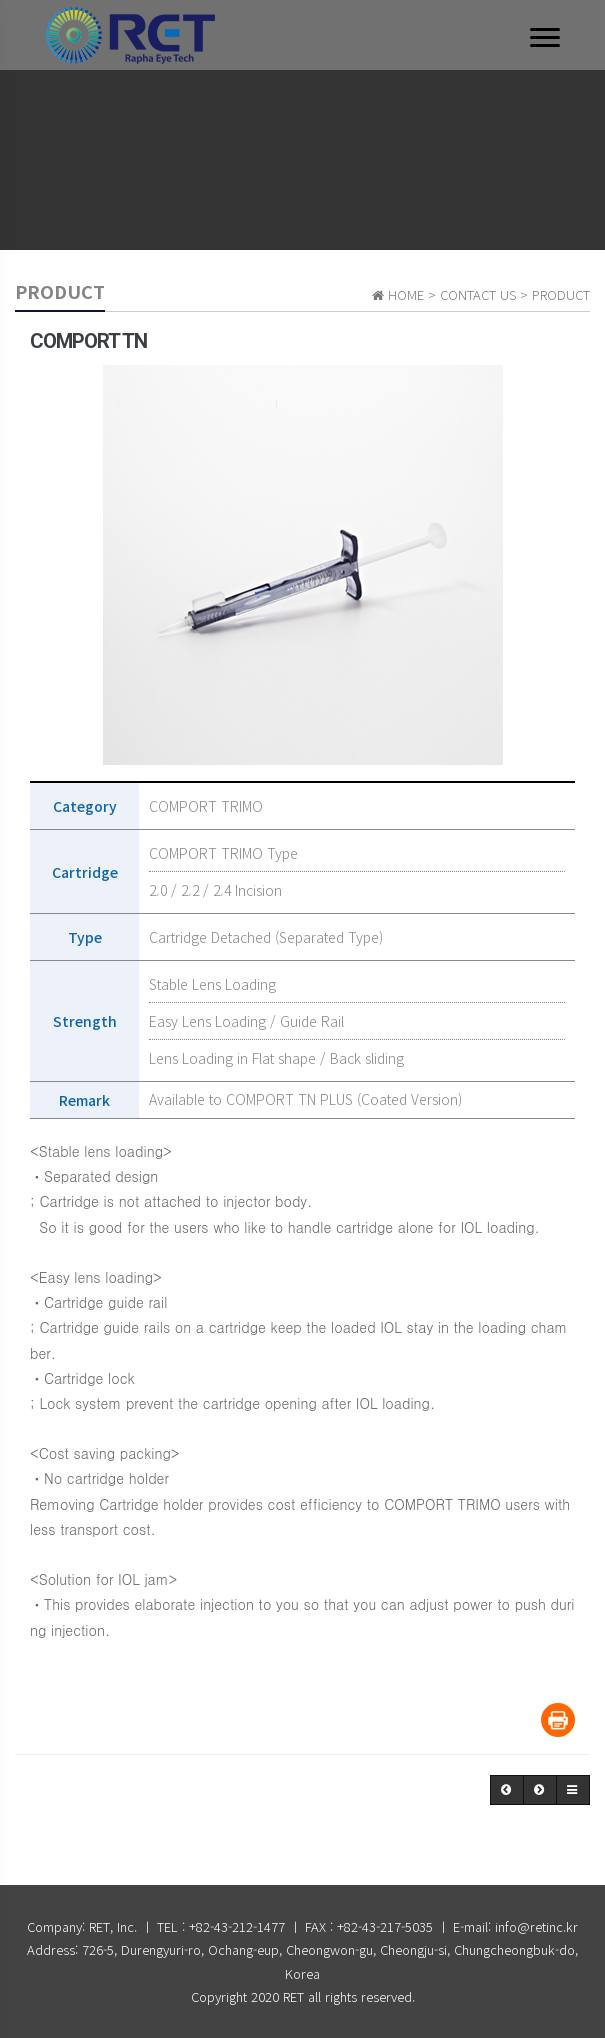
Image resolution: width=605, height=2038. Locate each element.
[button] (507, 1790)
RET (293, 1996)
